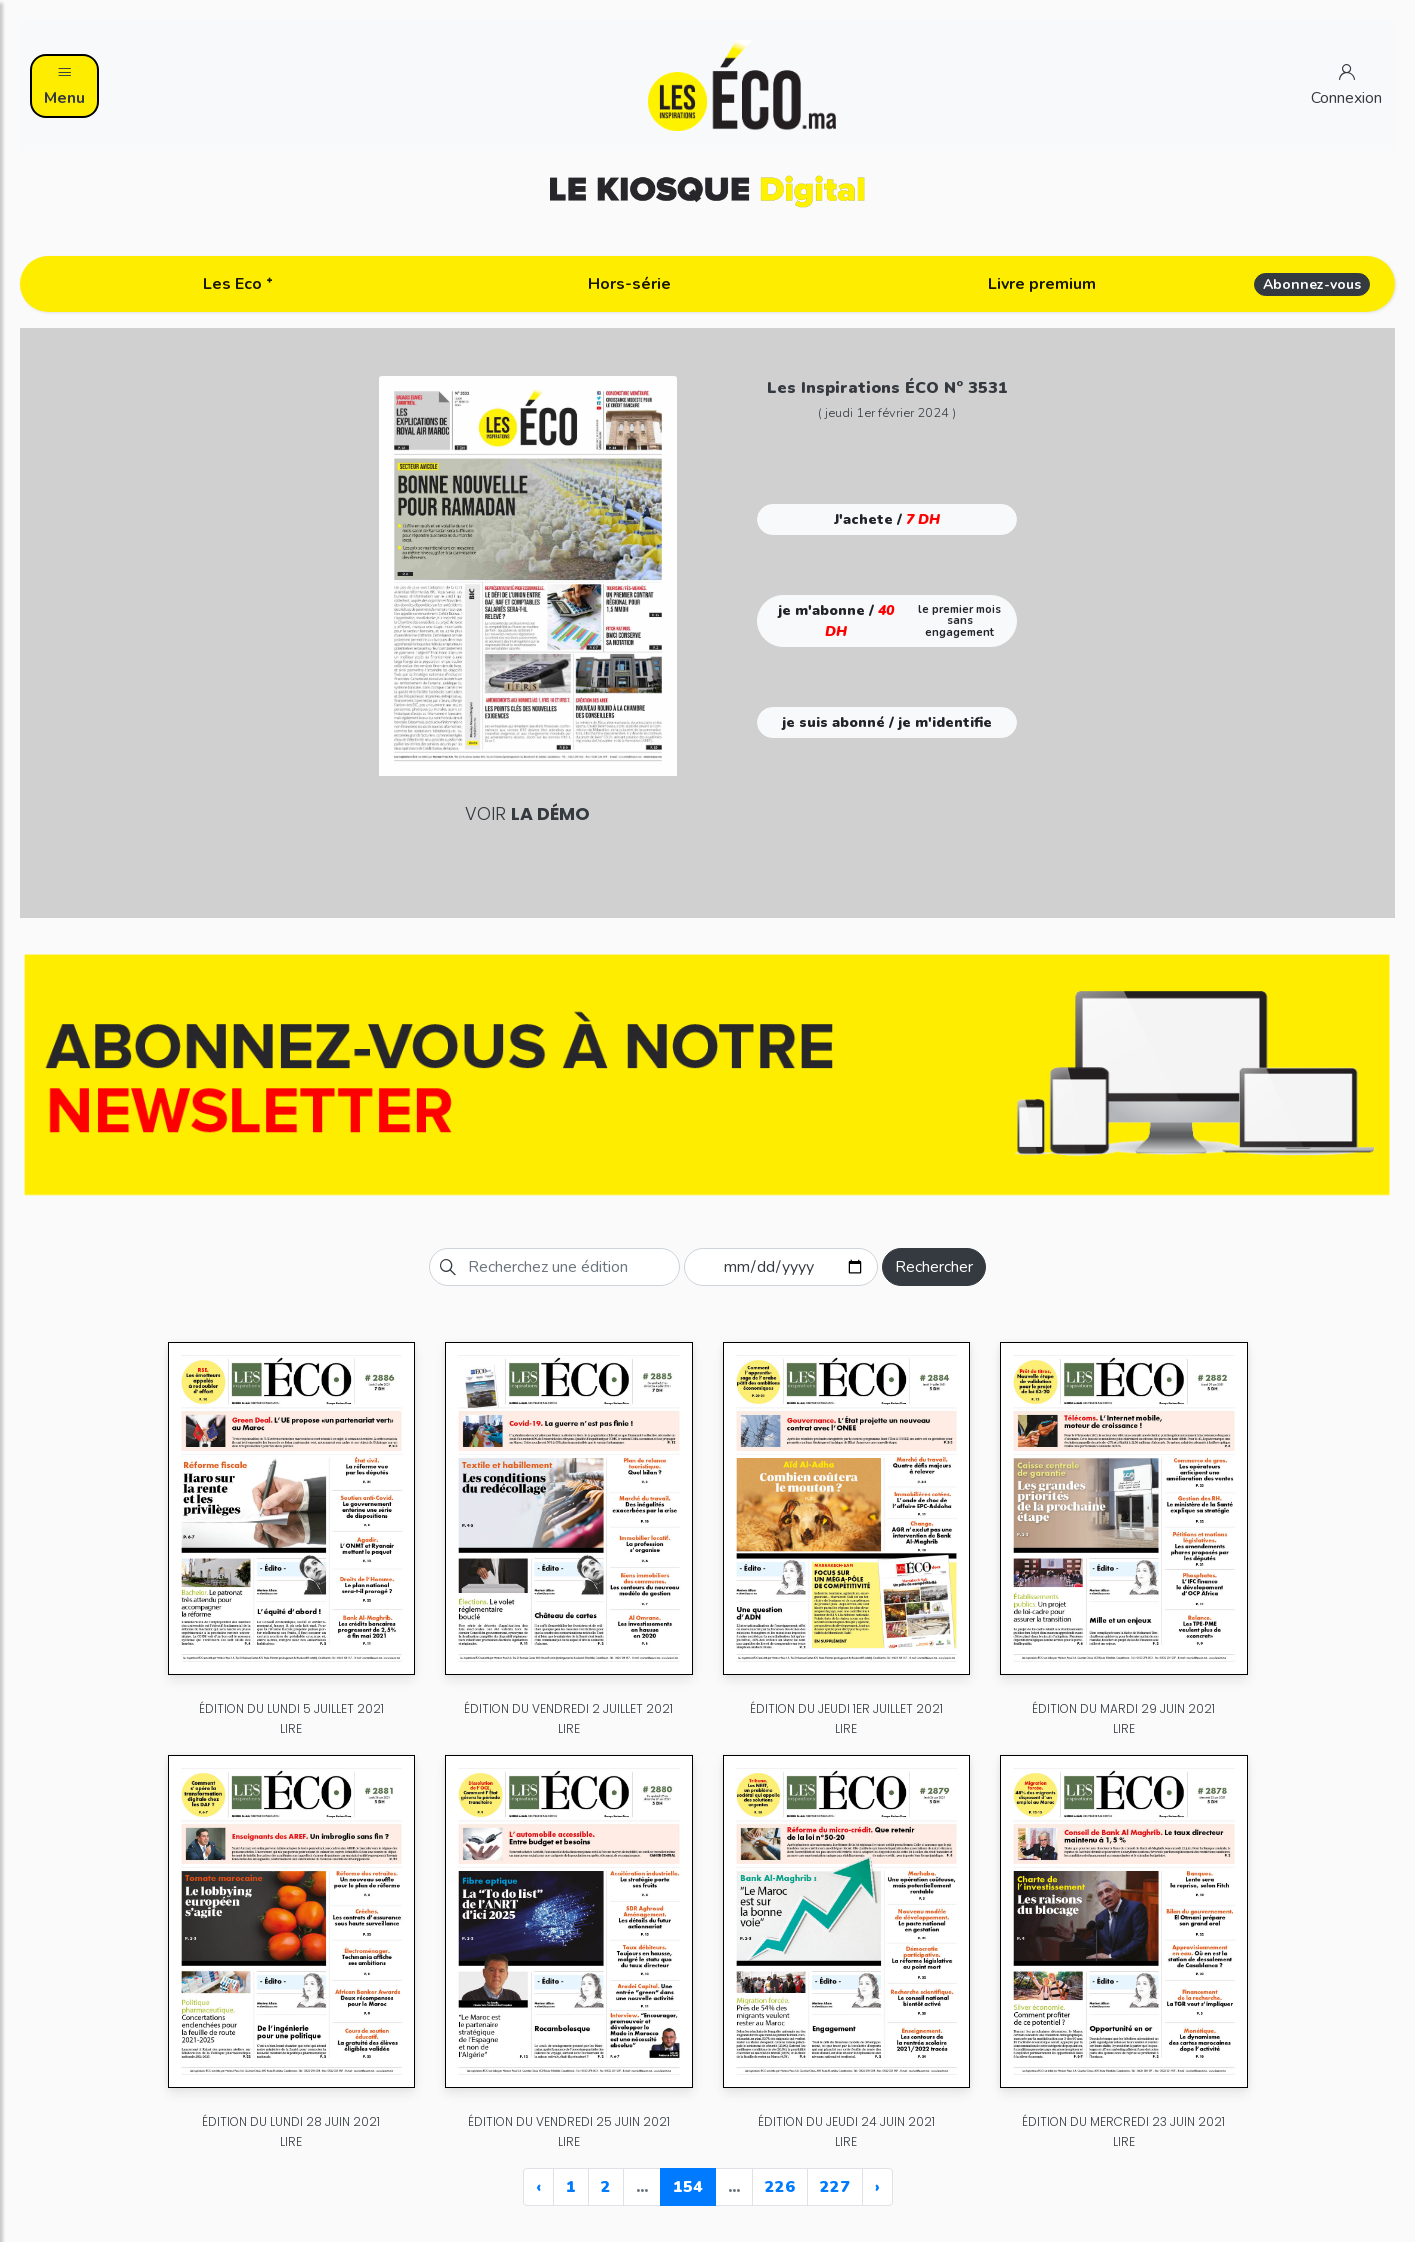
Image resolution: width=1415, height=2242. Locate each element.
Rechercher (934, 1267)
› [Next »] (877, 2187)
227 (835, 2187)
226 (780, 2187)
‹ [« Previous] (538, 2187)
